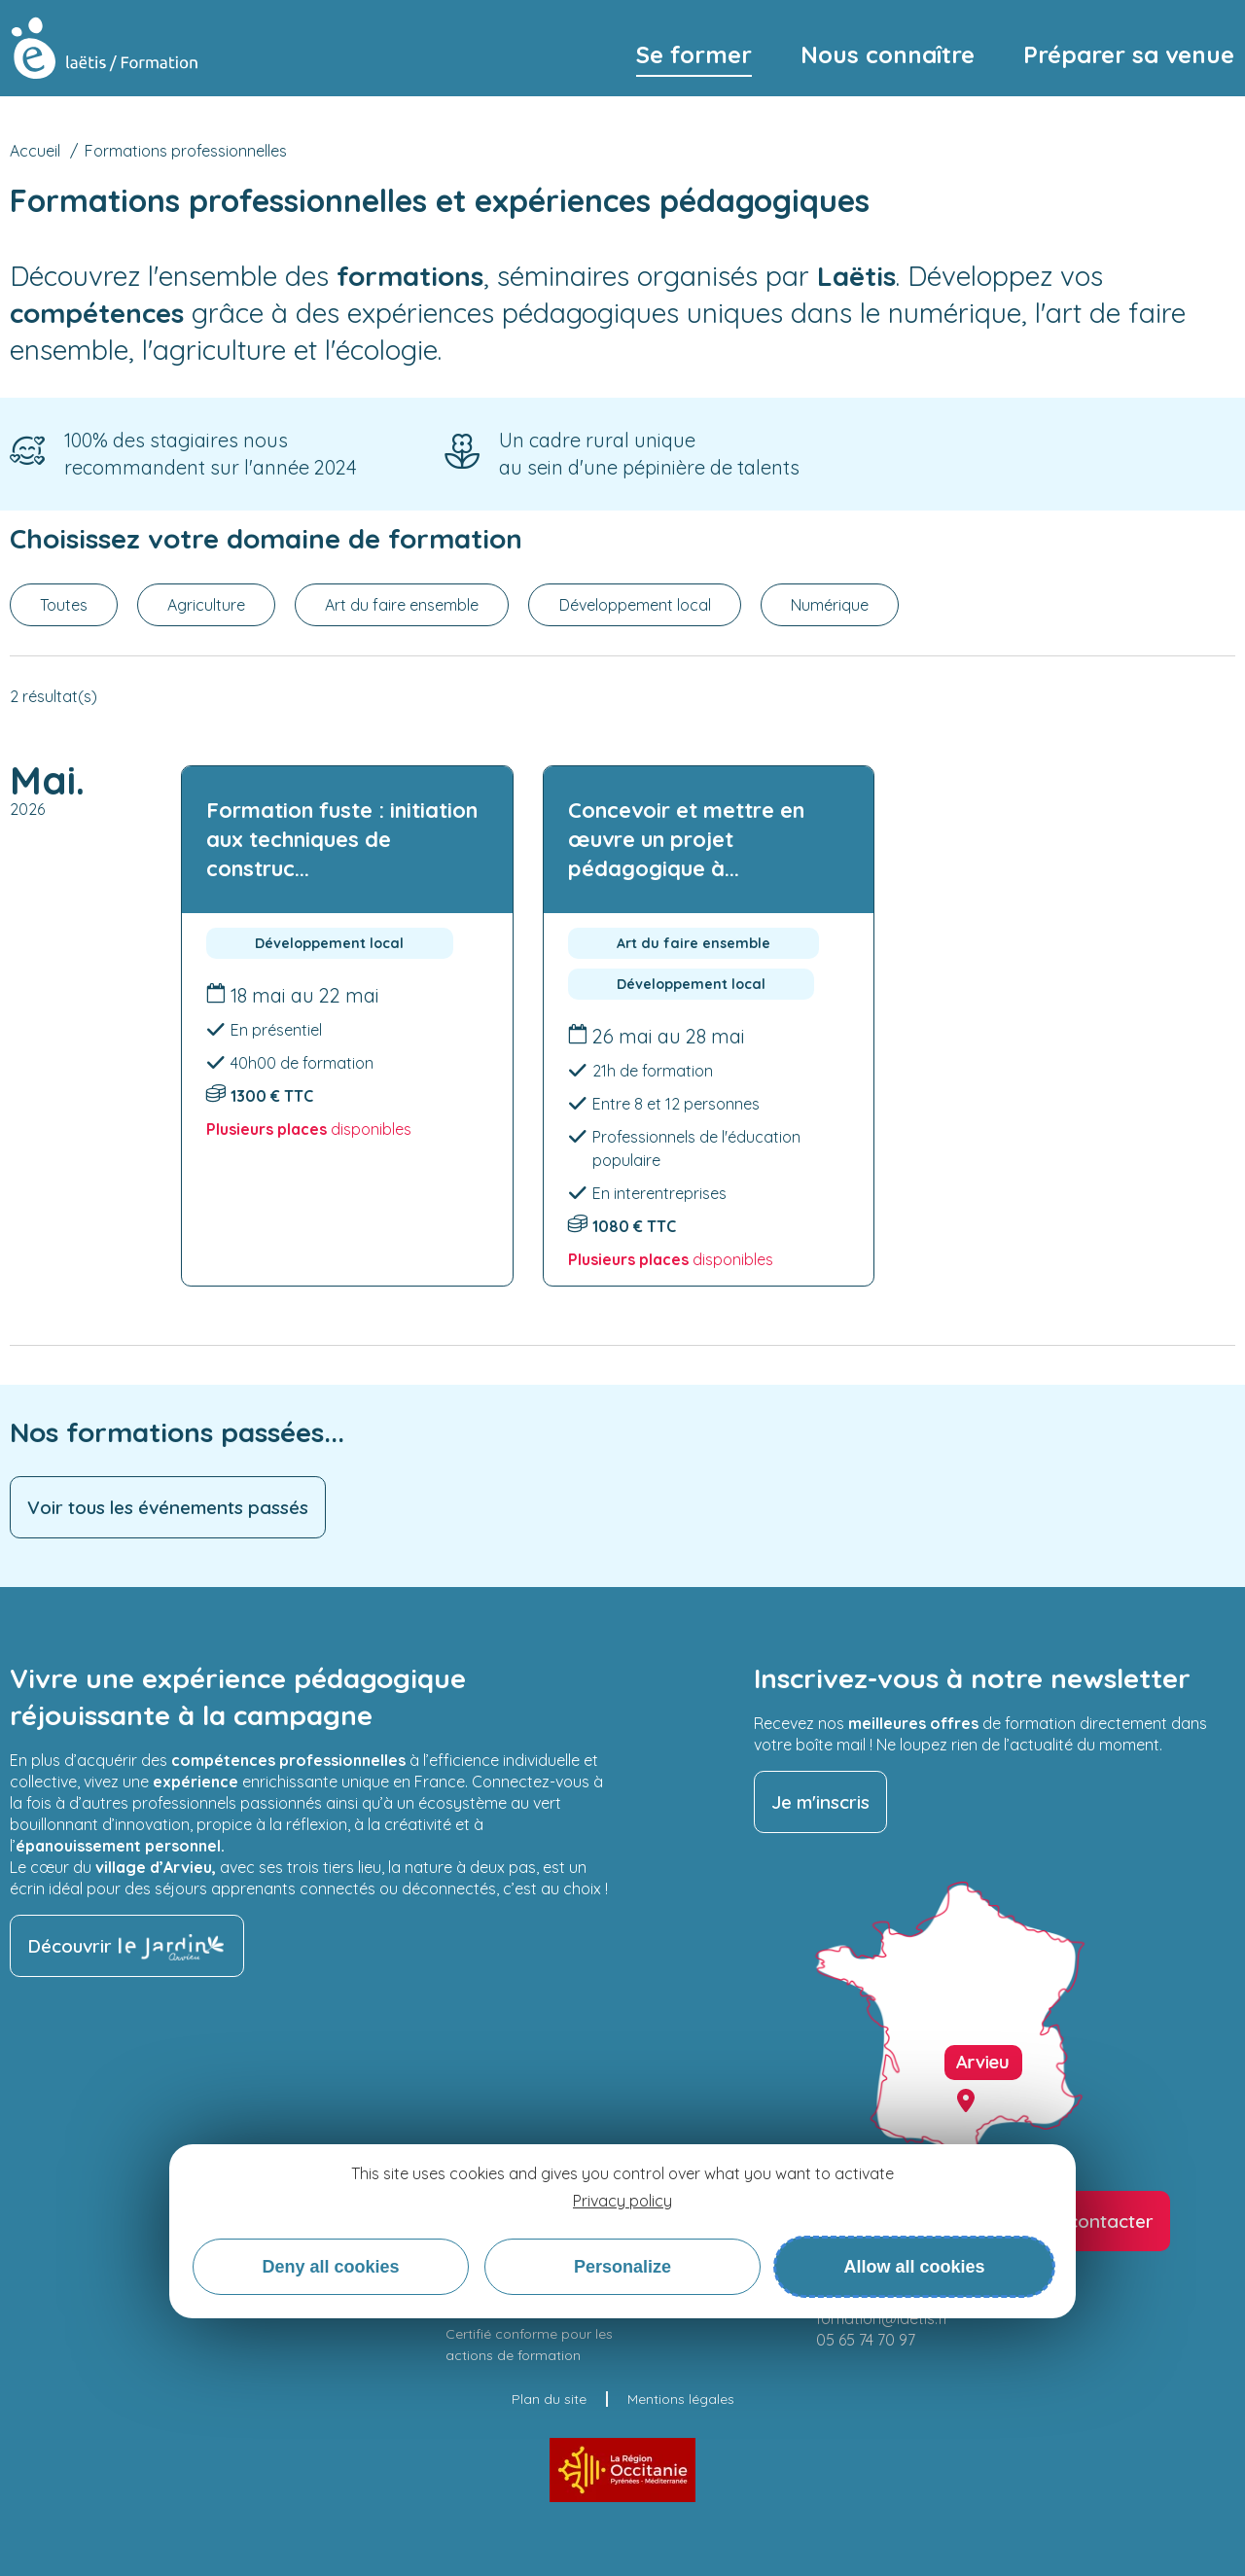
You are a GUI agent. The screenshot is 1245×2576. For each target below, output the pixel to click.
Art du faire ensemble (402, 605)
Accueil (35, 150)
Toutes (64, 605)
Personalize (622, 2266)
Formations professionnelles (186, 150)
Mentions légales (680, 2399)
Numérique (830, 605)
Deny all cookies (330, 2266)
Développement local (635, 605)
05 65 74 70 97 (865, 2339)
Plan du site (549, 2399)
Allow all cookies (913, 2266)
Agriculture (206, 605)
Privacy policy (622, 2200)
